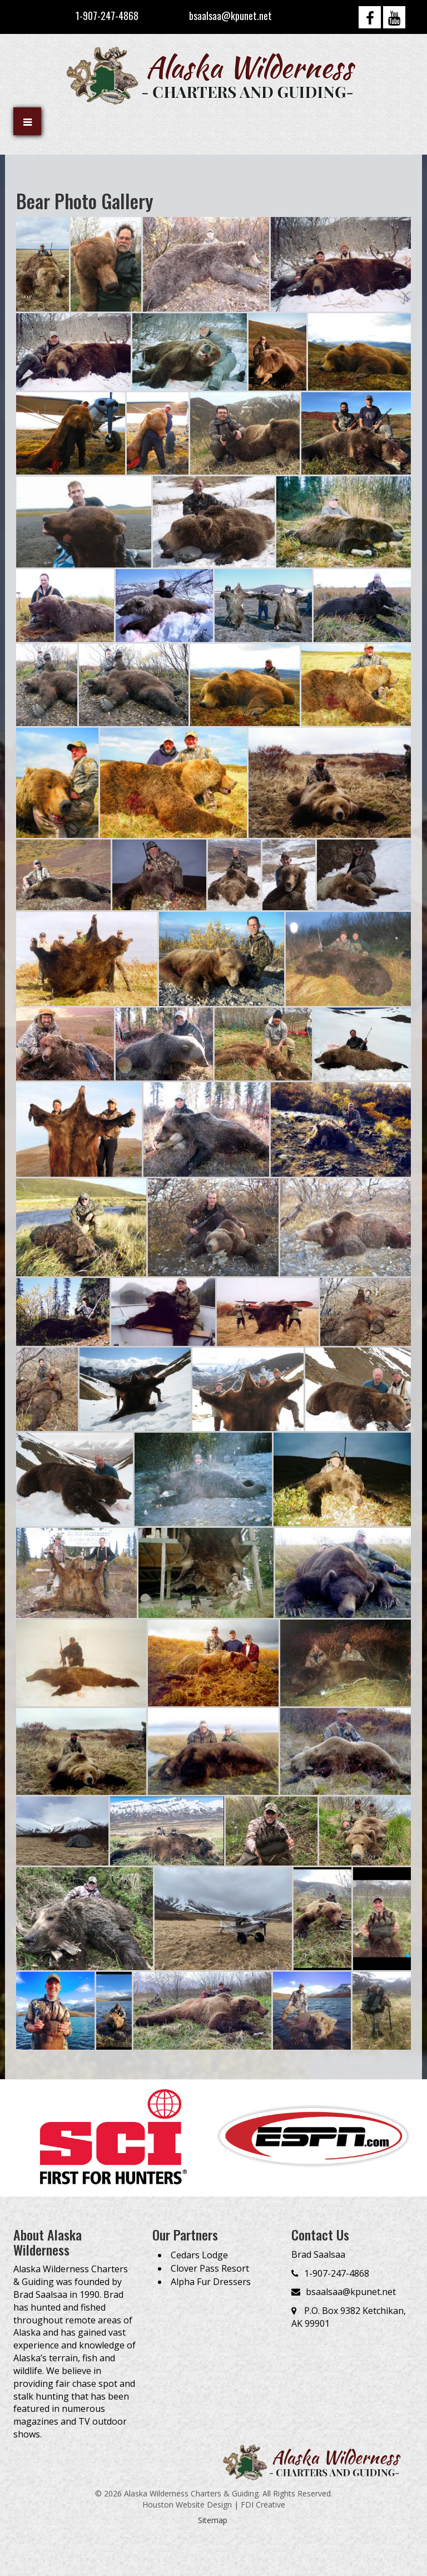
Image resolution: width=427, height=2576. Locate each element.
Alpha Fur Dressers (211, 2282)
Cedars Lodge (199, 2255)
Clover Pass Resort (210, 2268)
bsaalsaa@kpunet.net (230, 15)
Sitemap (212, 2520)
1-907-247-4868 (107, 15)
